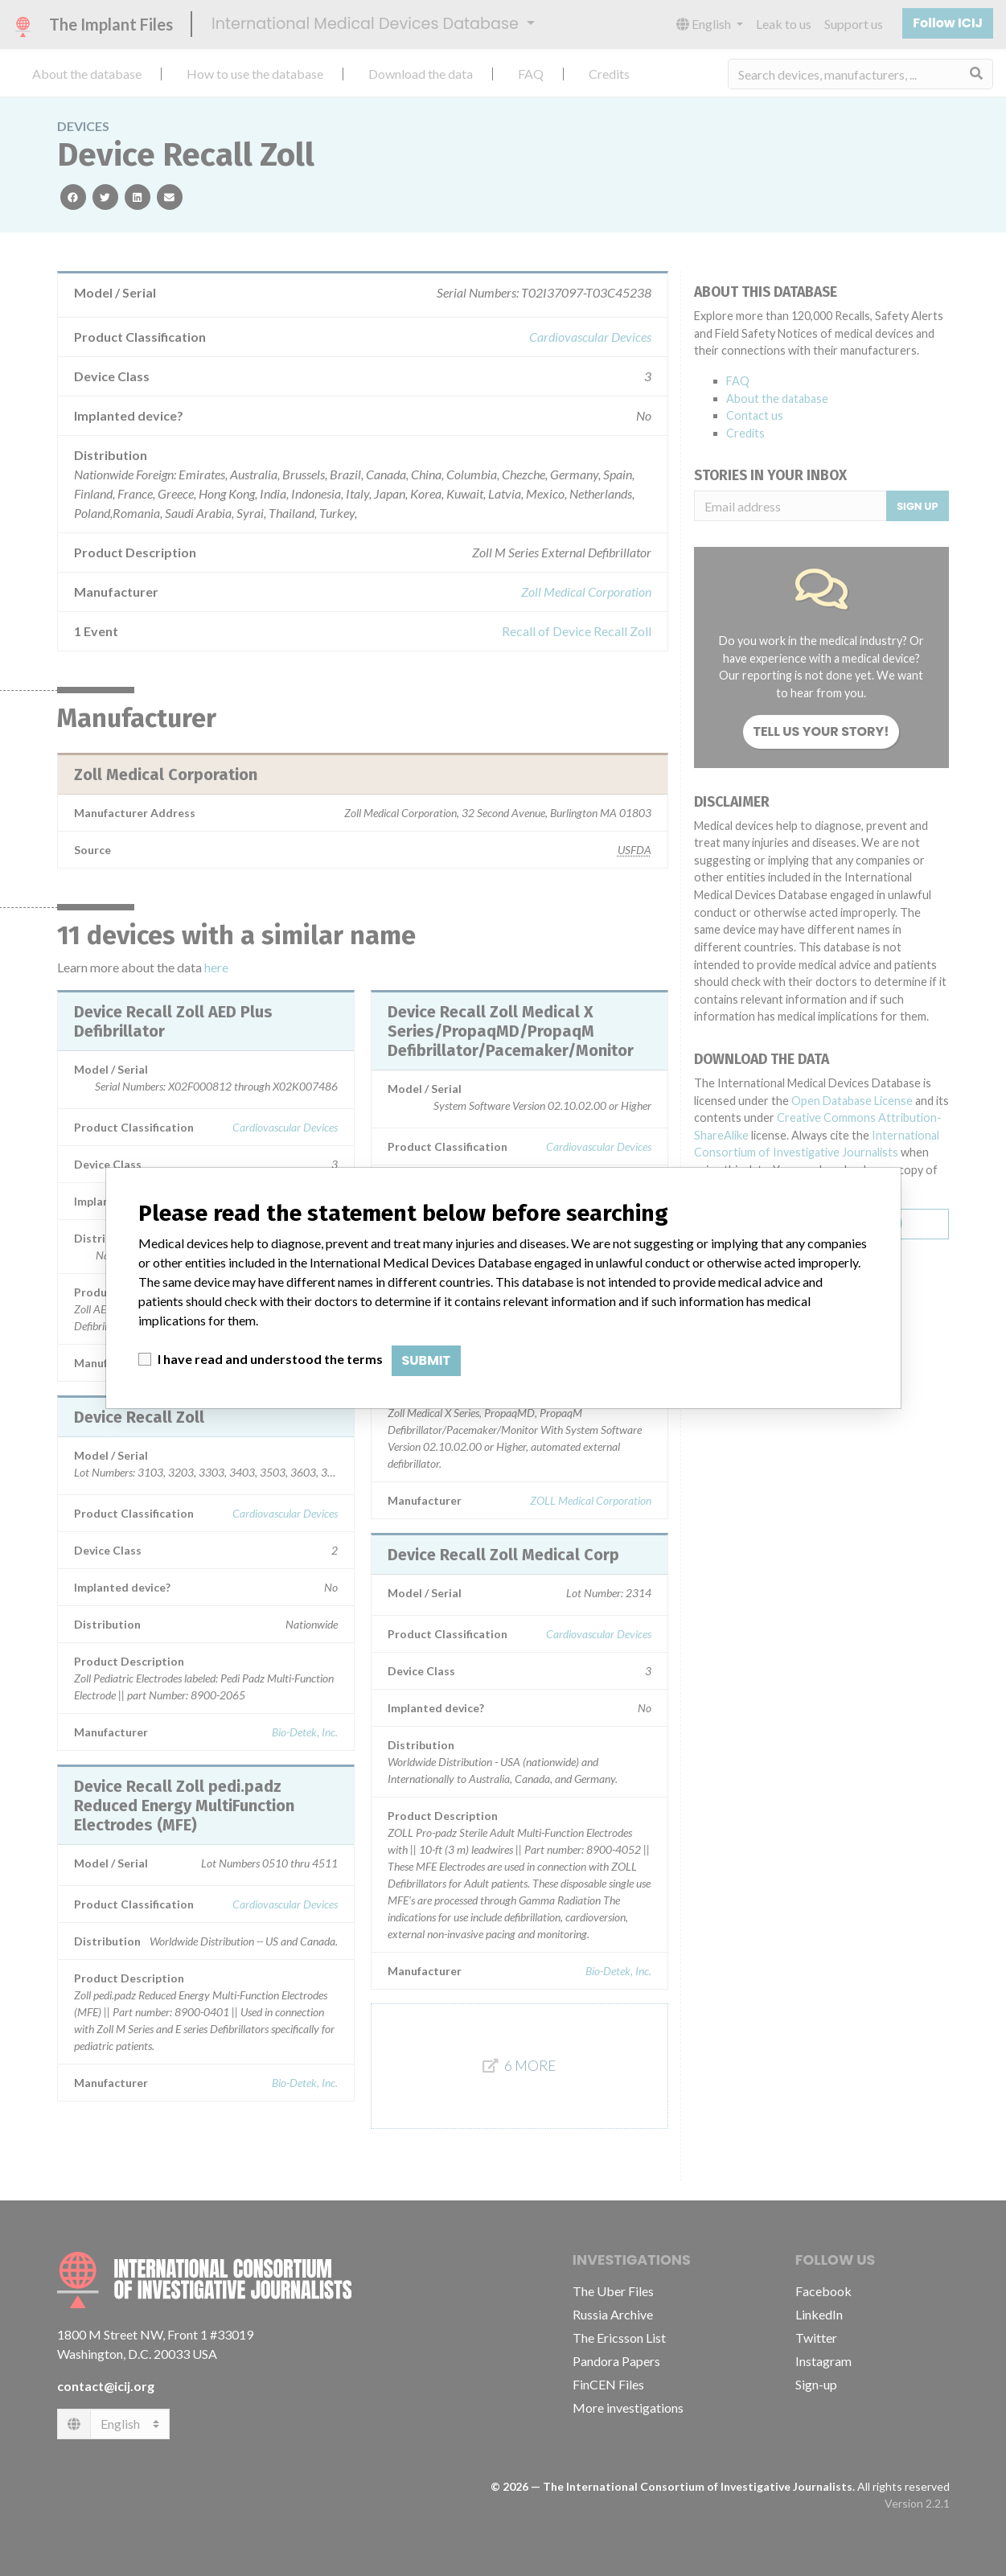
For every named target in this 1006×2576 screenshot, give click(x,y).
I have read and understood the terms (270, 1358)
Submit (426, 1360)
